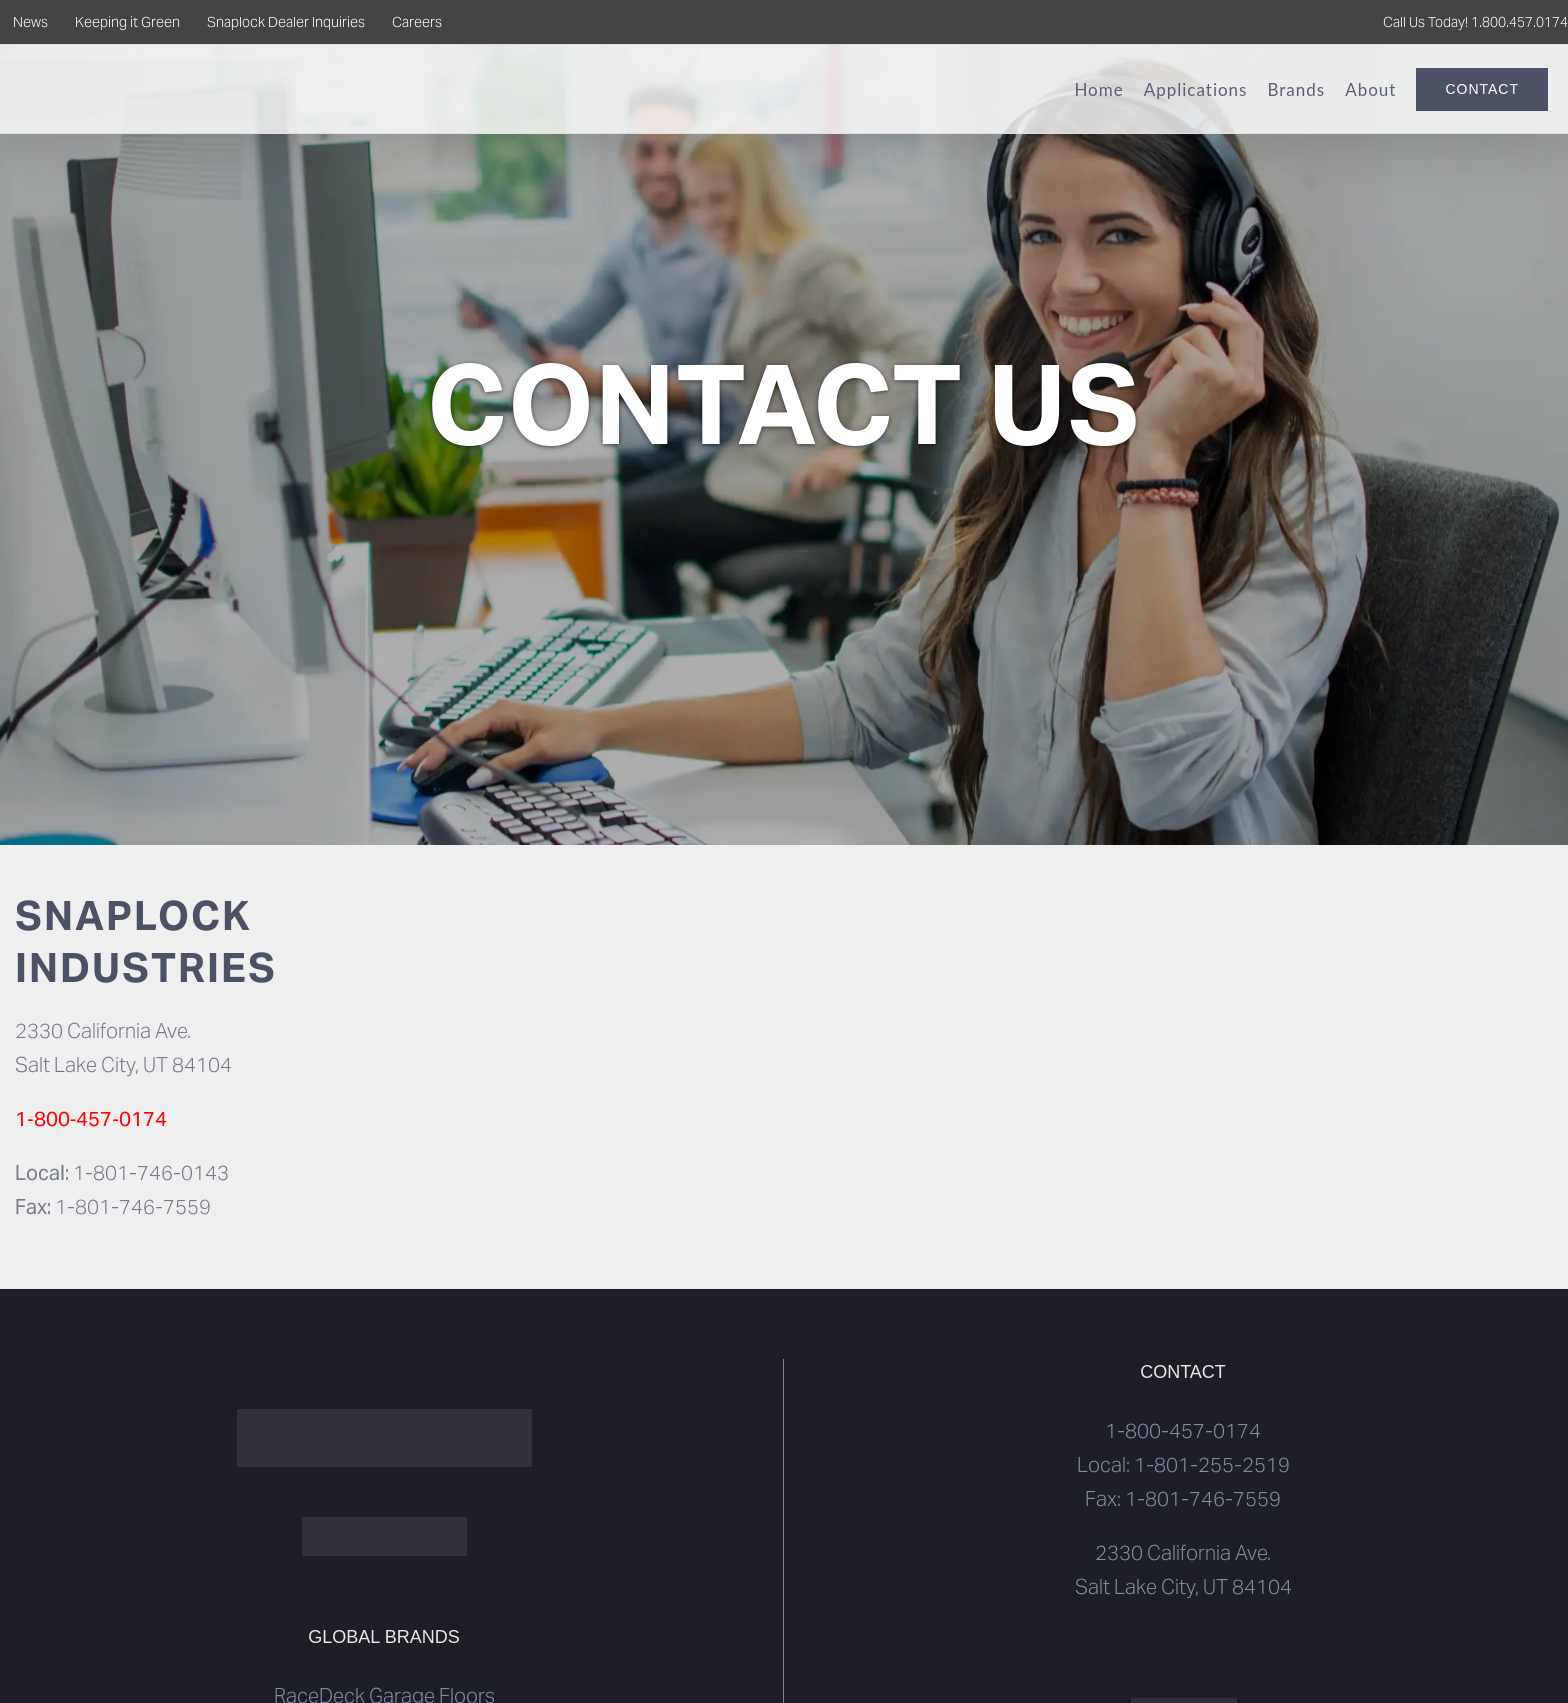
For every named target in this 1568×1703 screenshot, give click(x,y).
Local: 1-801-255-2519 (1183, 1465)
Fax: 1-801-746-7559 (1183, 1499)
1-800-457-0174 (1183, 1431)
